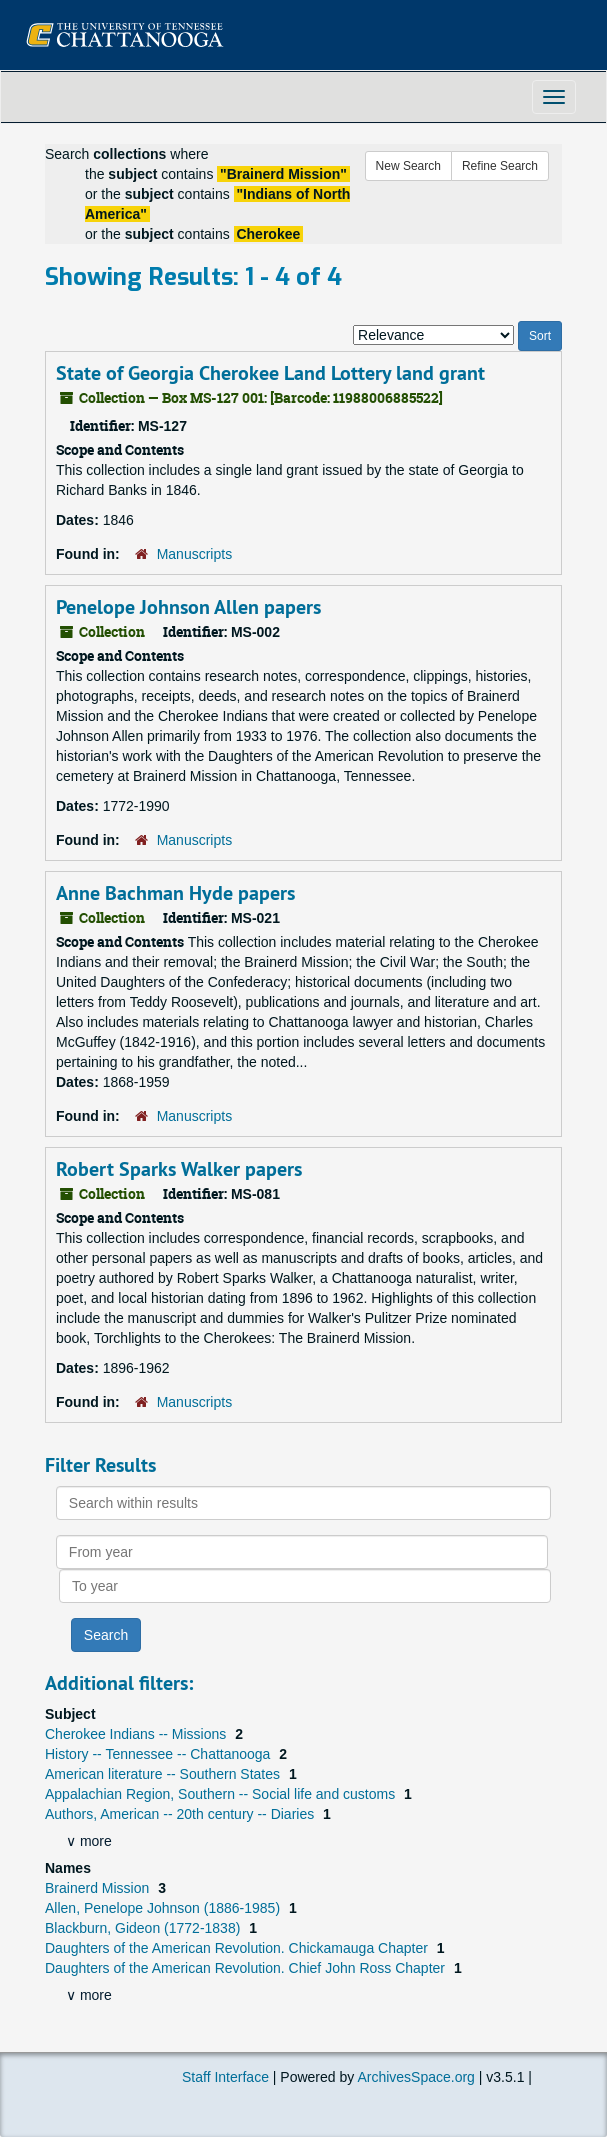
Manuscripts (194, 554)
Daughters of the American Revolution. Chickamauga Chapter (238, 1948)
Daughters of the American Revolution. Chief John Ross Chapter (247, 1968)
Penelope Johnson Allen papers (188, 607)
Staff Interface (225, 2077)
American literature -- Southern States (164, 1774)
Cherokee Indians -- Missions (137, 1734)
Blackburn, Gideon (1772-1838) (144, 1928)
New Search (408, 166)
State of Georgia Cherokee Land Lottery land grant (270, 373)
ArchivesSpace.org (416, 2077)
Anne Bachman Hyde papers (175, 893)
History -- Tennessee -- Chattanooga (159, 1754)
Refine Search (500, 166)
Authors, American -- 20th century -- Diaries (181, 1814)
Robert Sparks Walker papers (179, 1169)
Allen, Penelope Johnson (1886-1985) (164, 1908)
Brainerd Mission (99, 1888)
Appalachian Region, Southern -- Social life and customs (222, 1794)
